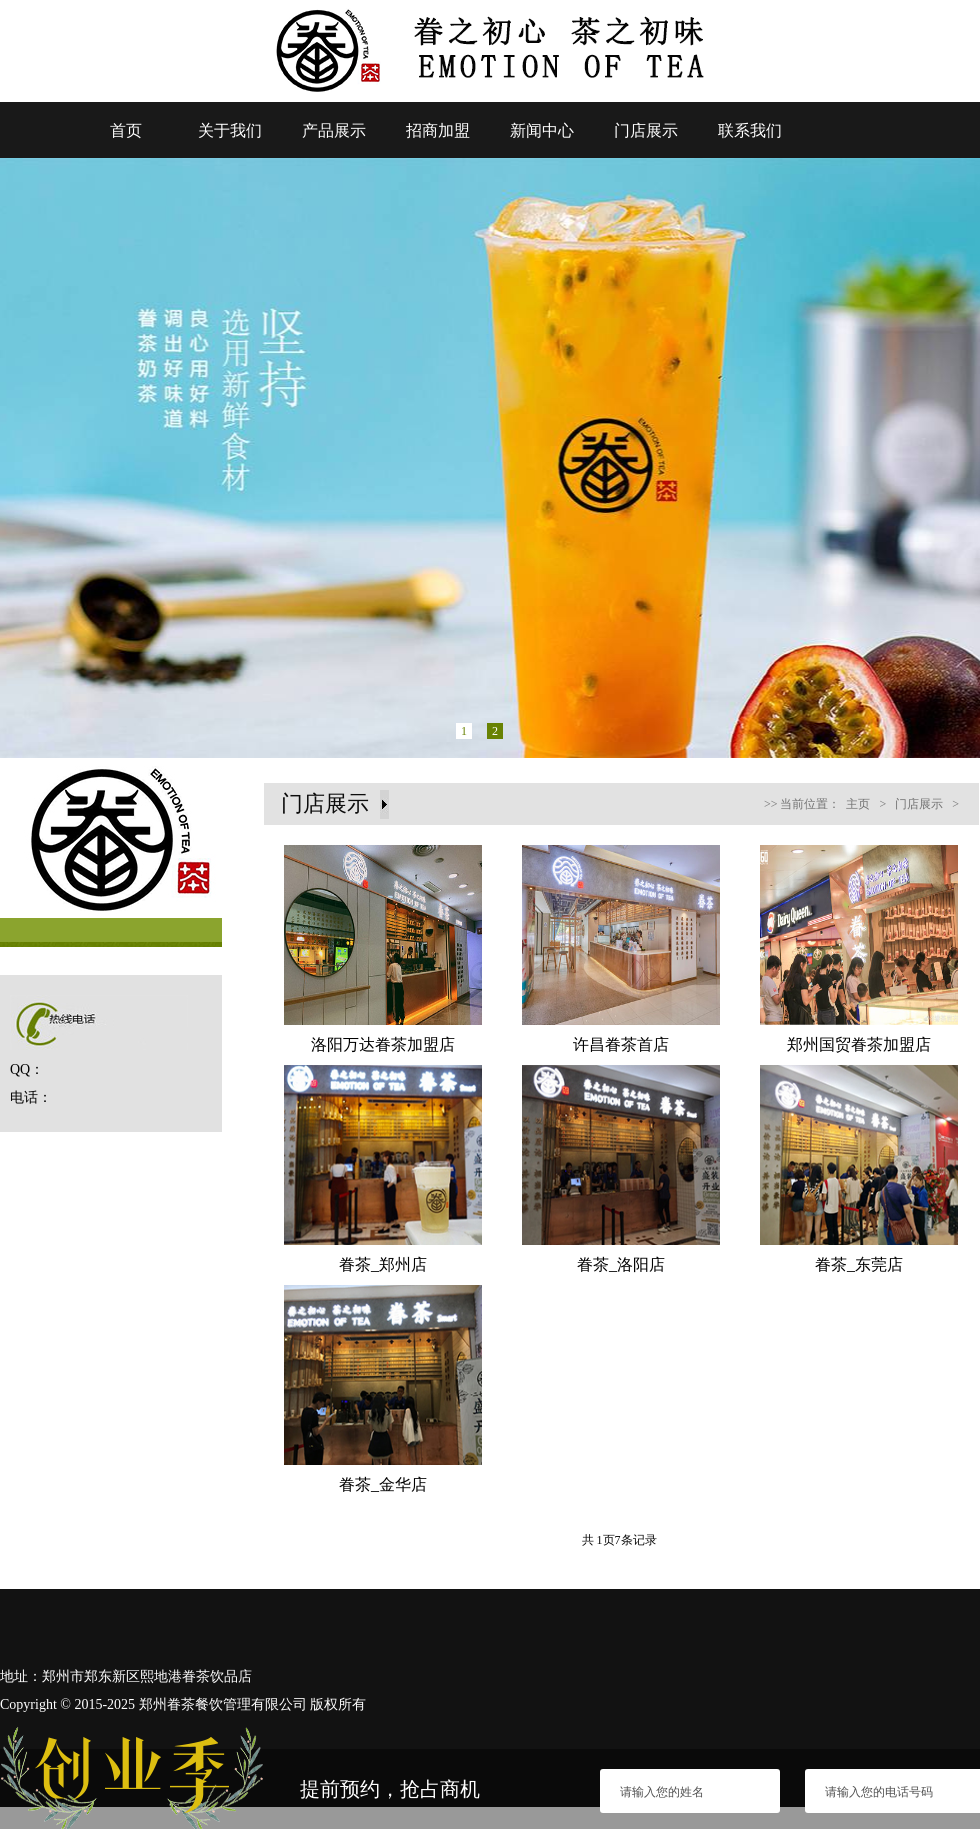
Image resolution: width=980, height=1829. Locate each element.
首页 (126, 130)
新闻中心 (542, 130)
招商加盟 (438, 130)
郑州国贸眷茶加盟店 (859, 1044)
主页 (858, 804)
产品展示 (334, 130)
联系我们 (750, 130)
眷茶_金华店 (383, 1484)
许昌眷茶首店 (621, 1044)
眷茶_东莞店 (859, 1264)
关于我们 (230, 130)
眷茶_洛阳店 (621, 1264)
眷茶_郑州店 (383, 1264)
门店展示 (646, 130)
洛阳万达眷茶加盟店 (383, 1044)
